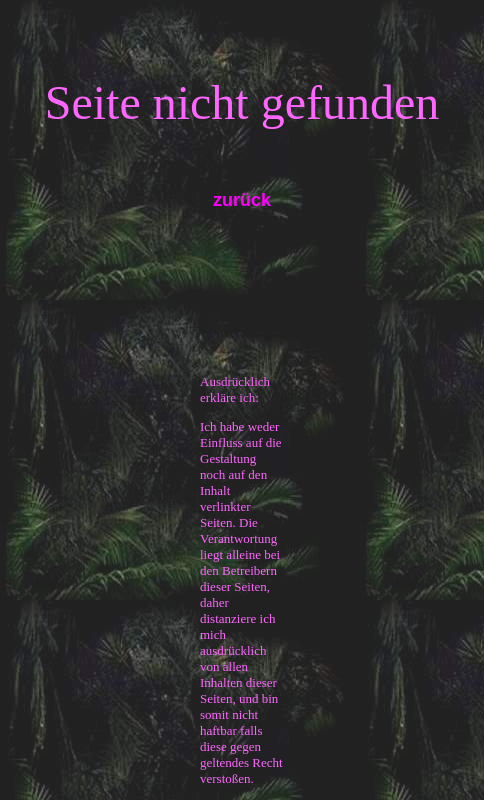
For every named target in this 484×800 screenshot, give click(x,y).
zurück (242, 200)
